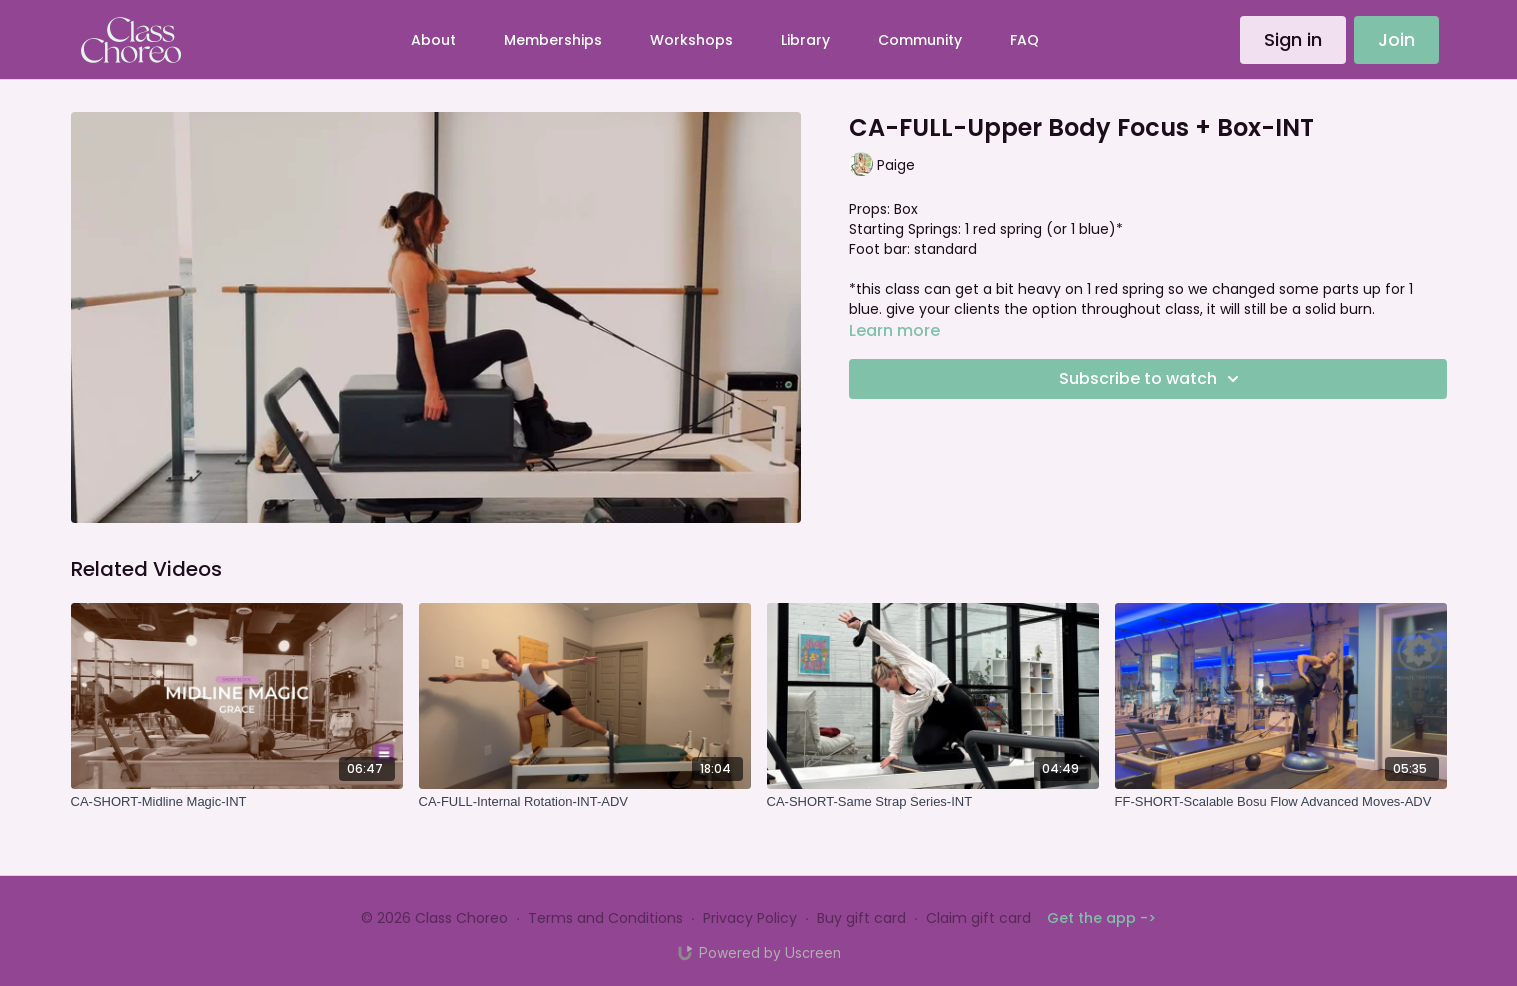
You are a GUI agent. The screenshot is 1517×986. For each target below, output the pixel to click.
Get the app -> (1101, 918)
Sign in (1293, 39)
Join (1396, 39)
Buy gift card (861, 918)
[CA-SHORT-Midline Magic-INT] (237, 802)
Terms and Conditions (605, 918)
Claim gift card (978, 918)
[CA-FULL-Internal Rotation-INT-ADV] (585, 802)
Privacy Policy (750, 918)
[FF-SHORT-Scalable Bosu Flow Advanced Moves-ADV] (1281, 802)
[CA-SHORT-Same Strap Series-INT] (933, 802)
